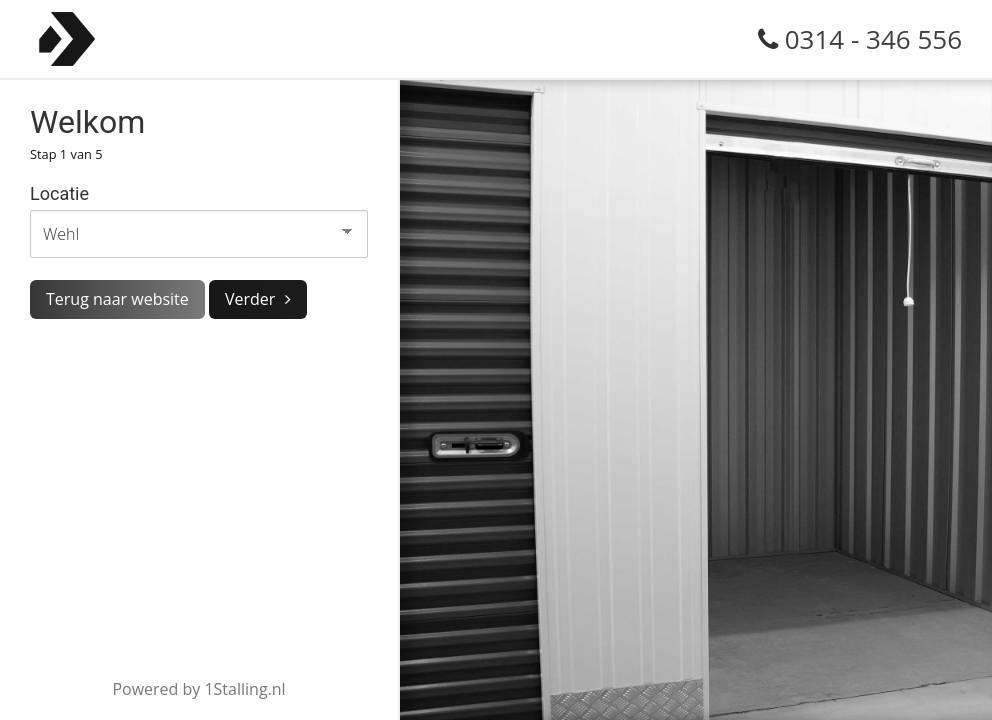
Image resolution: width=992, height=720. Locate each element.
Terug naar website (117, 299)
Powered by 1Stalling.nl (198, 689)
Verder (250, 299)
